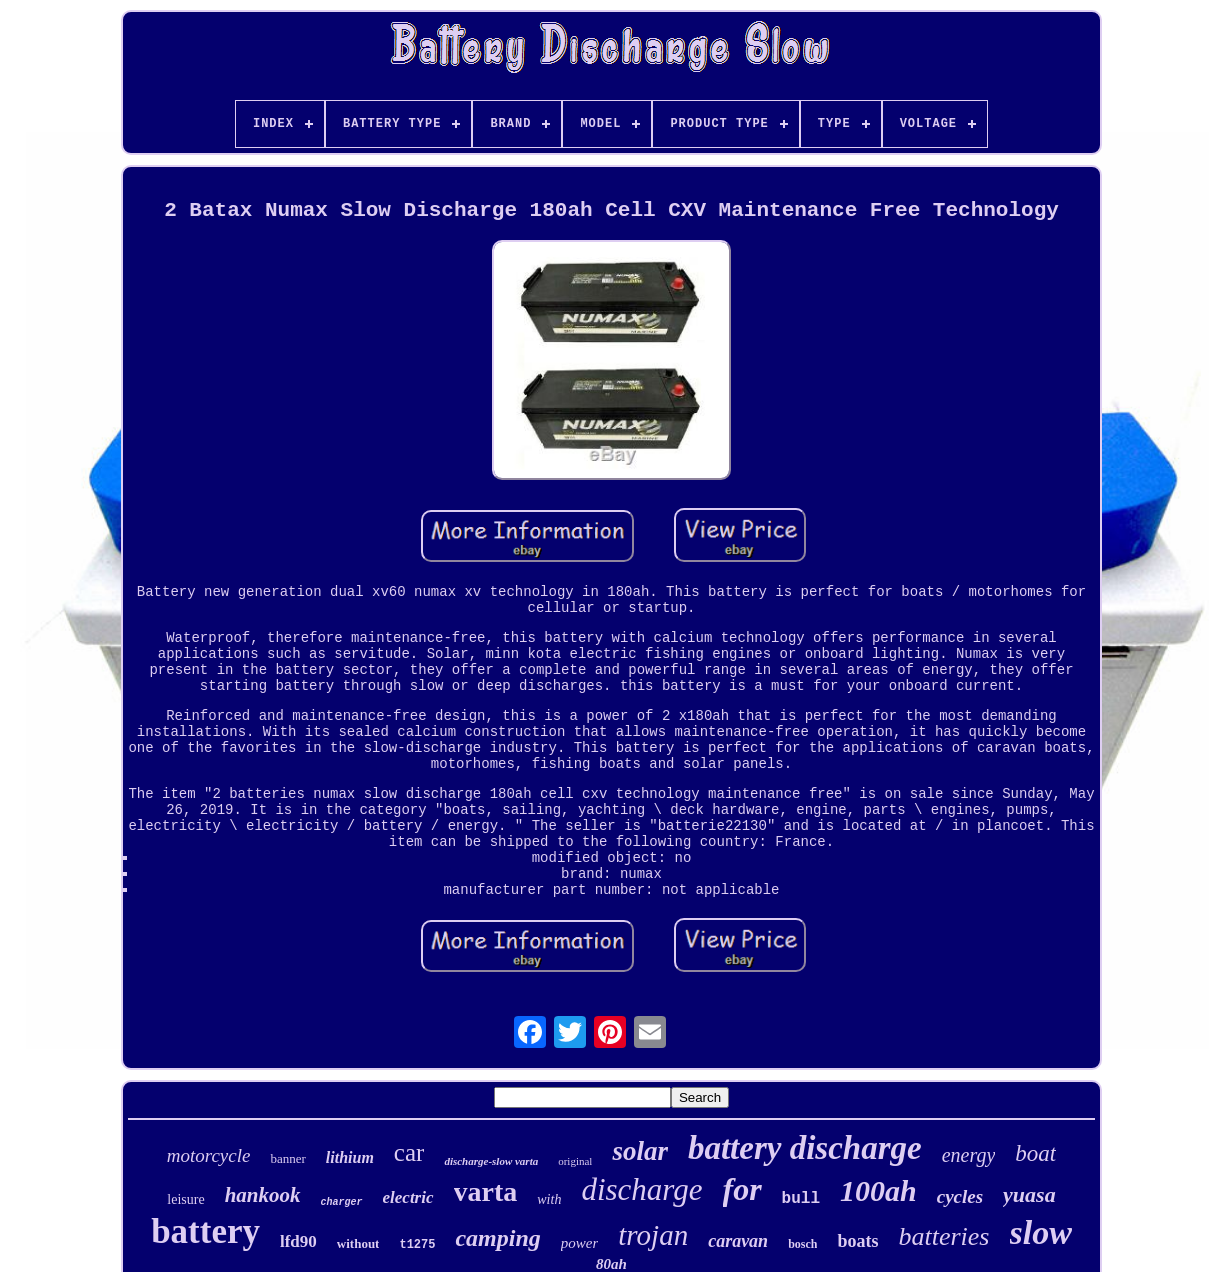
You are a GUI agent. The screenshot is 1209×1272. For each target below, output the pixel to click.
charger (342, 1202)
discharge (641, 1189)
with (549, 1199)
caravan (738, 1241)
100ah (878, 1190)
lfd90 (298, 1241)
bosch (802, 1244)
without (358, 1243)
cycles (960, 1196)
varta (486, 1191)
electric (408, 1197)
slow (1041, 1232)
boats (857, 1241)
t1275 (417, 1245)
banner (287, 1158)
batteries (944, 1236)
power (580, 1243)
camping (497, 1238)
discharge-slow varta (491, 1161)
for (742, 1189)
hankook (263, 1195)
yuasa (1029, 1194)
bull (801, 1199)
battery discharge (805, 1148)
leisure (185, 1199)
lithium (350, 1157)
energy (969, 1155)
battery (205, 1231)
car (409, 1152)
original (575, 1161)
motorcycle (209, 1155)
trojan (653, 1235)
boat (1035, 1153)
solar (640, 1151)
